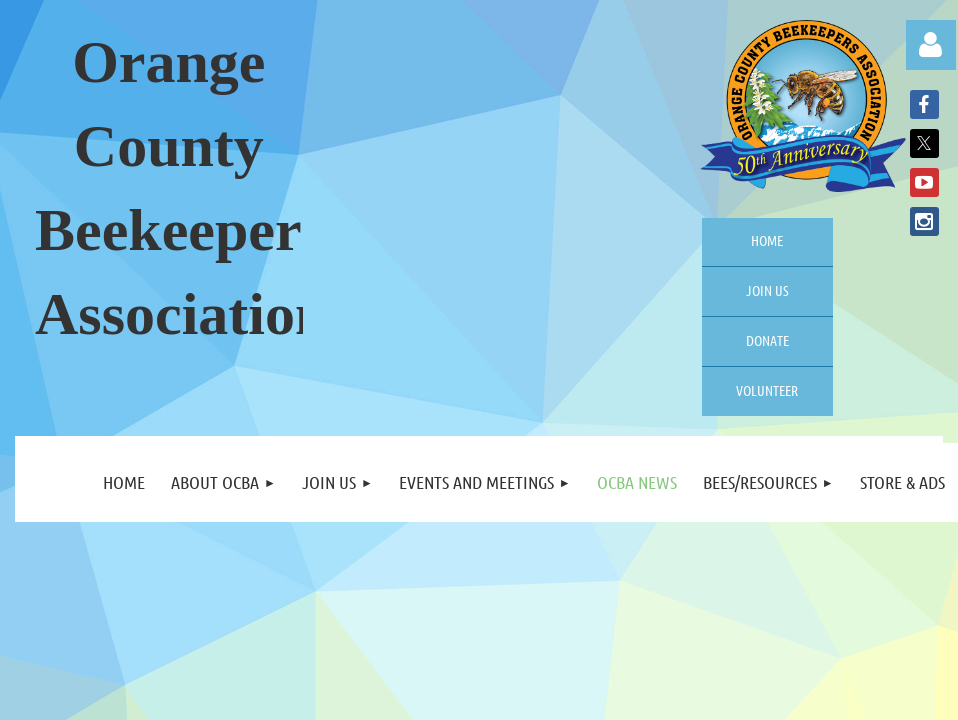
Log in (931, 45)
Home (767, 240)
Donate (767, 340)
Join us (767, 290)
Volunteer (767, 390)
